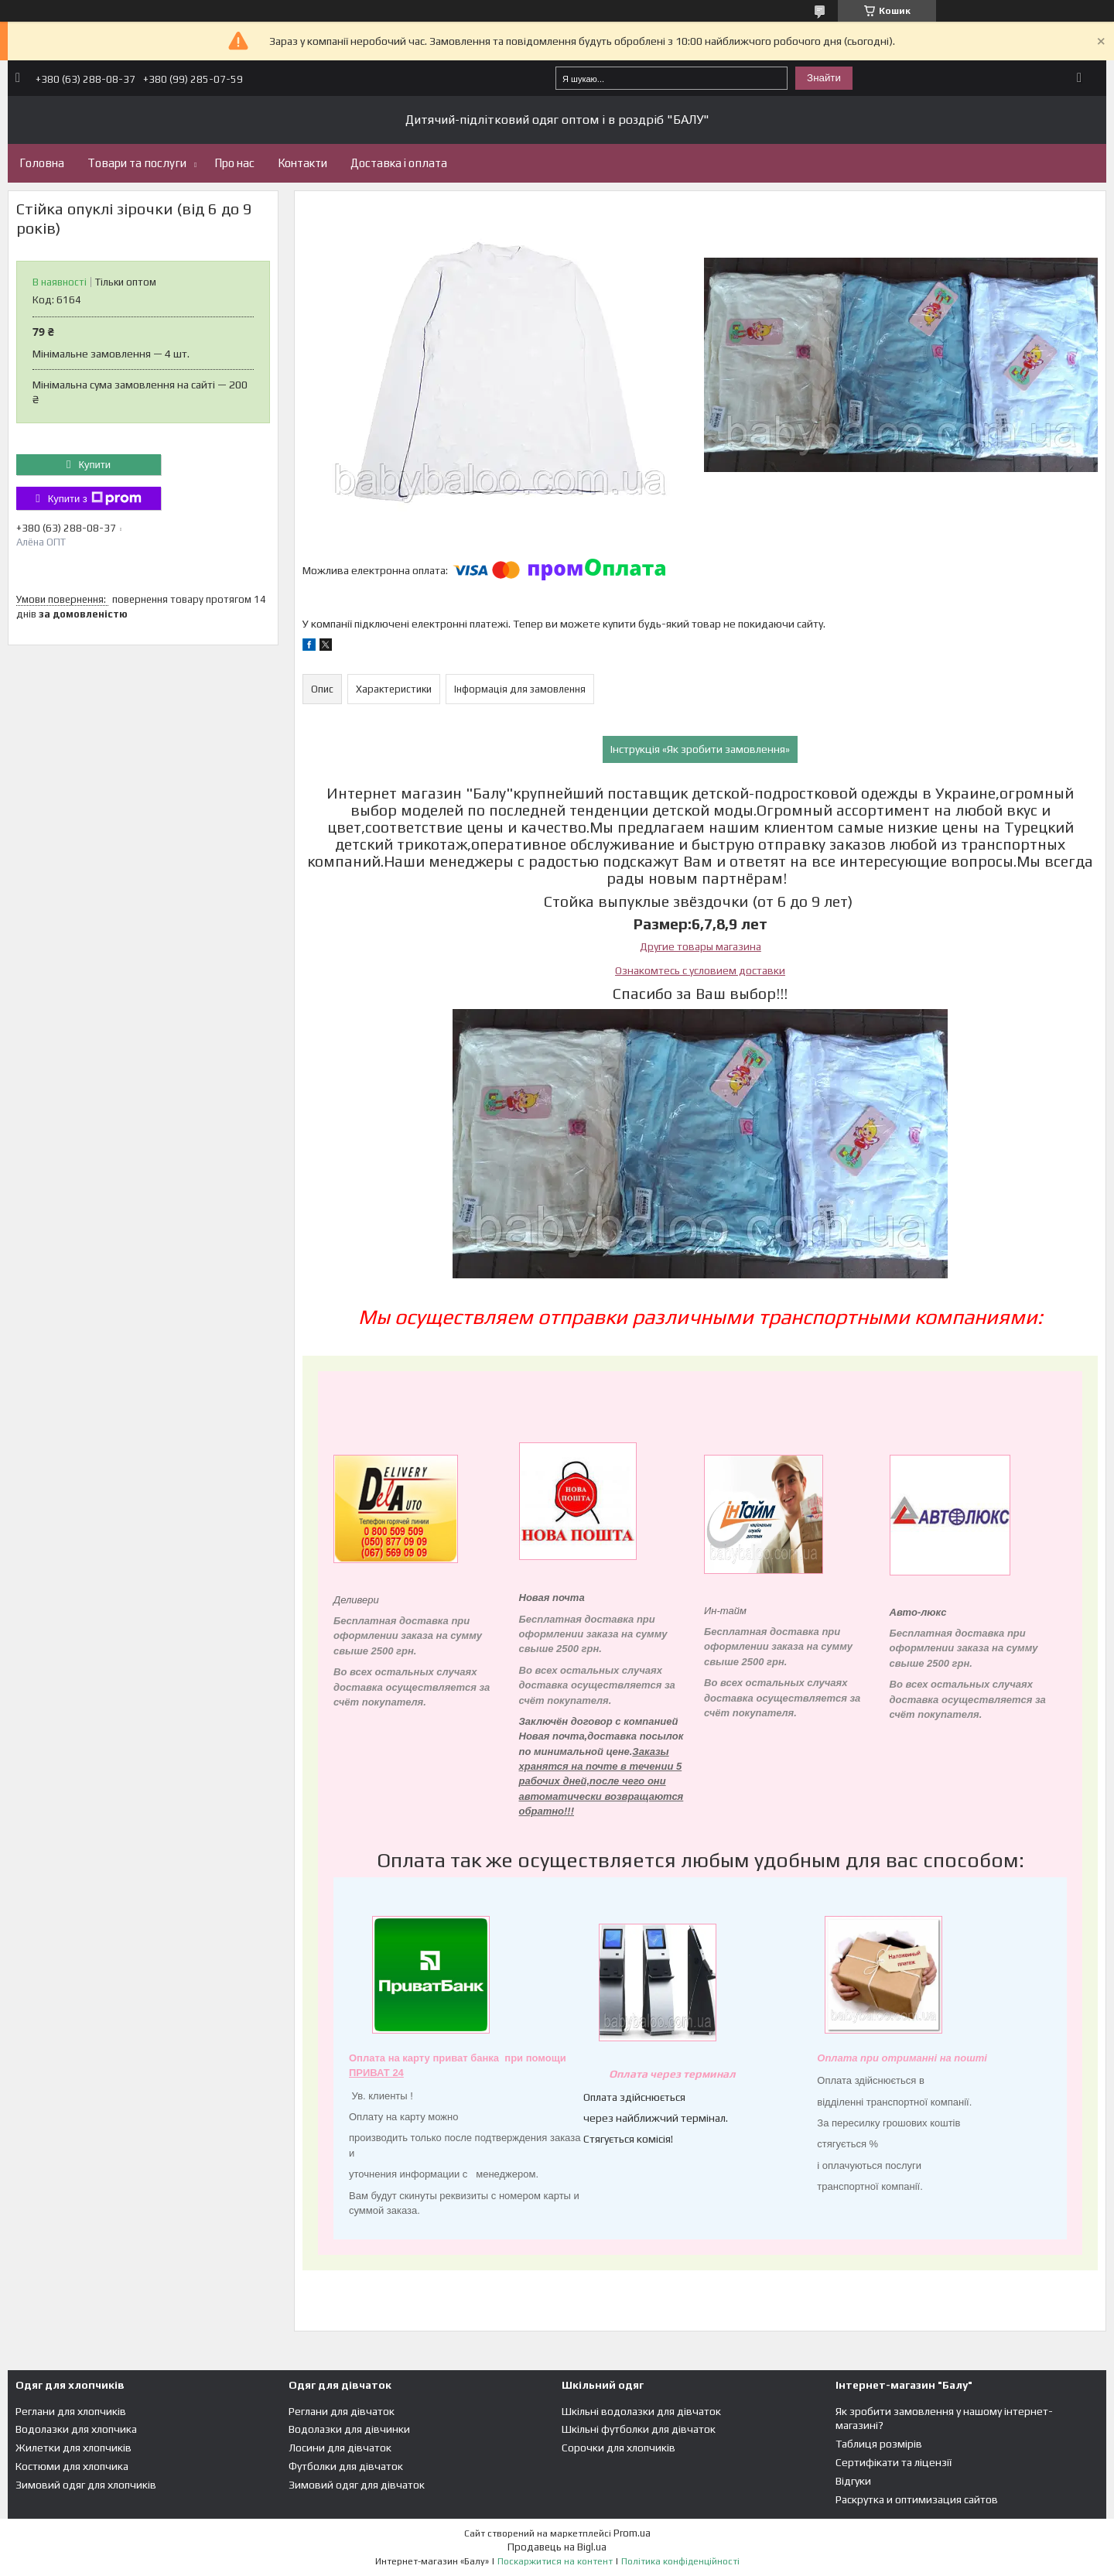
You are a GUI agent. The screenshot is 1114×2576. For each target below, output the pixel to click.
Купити (94, 464)
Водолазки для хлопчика (76, 2429)
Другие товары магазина (700, 946)
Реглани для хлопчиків (70, 2411)
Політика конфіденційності (680, 2561)
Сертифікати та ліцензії (894, 2462)
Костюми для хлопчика (71, 2466)
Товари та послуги (136, 162)
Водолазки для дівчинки (349, 2429)
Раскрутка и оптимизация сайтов (917, 2499)
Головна (41, 162)
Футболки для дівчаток (346, 2466)
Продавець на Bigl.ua (557, 2547)
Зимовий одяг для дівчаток (357, 2485)
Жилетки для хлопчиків (73, 2447)
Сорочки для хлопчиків (618, 2447)
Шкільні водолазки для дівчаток (641, 2411)
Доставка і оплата (398, 162)
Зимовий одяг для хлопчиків (85, 2485)
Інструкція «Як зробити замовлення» (700, 749)
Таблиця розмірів (879, 2443)
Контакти (302, 162)
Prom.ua (632, 2533)
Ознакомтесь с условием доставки (700, 970)
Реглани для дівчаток (342, 2411)
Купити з (95, 498)
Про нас (234, 162)
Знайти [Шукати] (824, 78)
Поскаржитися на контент (555, 2561)
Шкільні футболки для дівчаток (639, 2429)
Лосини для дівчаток (340, 2447)
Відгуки (853, 2481)
